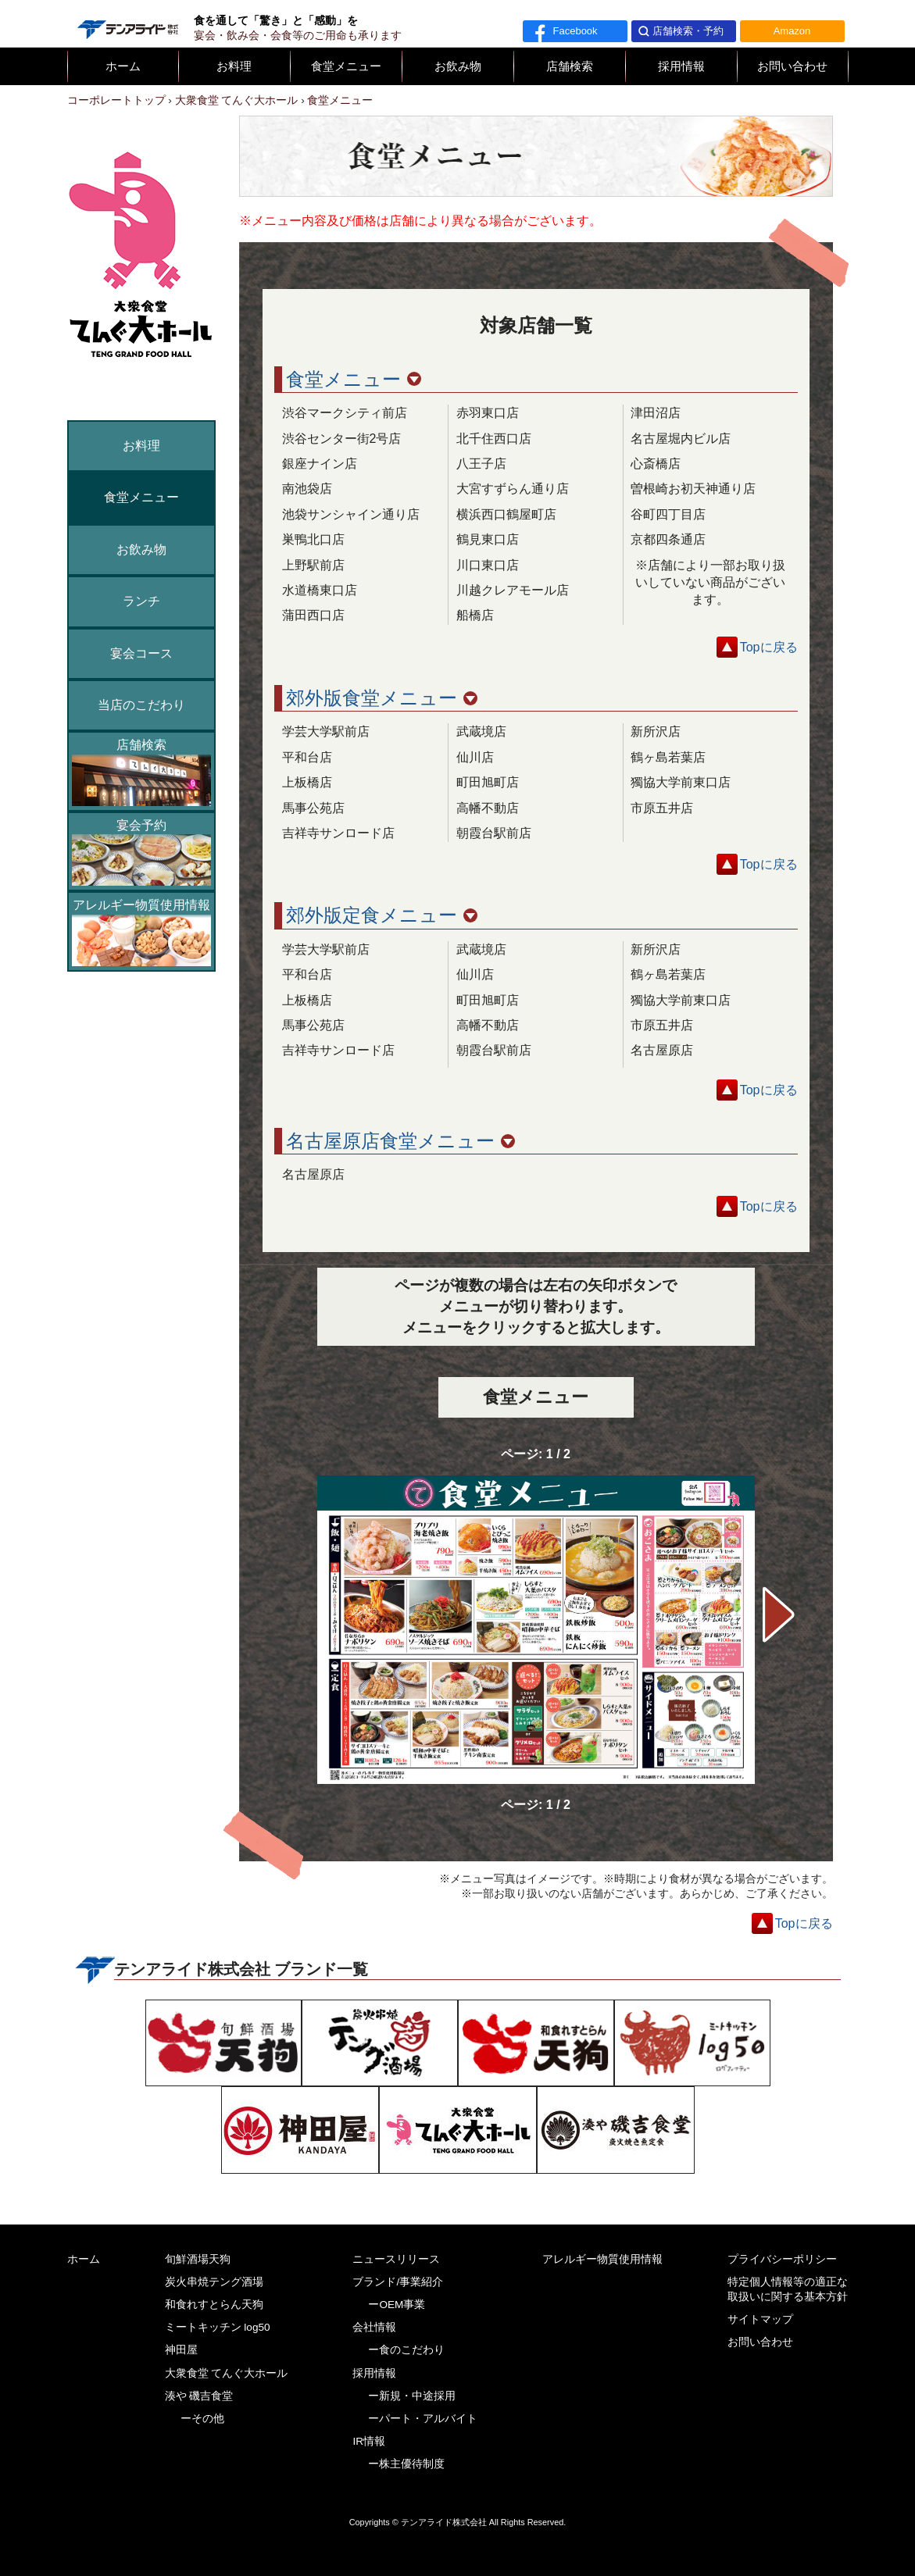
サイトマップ (760, 2319)
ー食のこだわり (406, 2350)
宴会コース (141, 653)
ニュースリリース (396, 2259)
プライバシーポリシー (782, 2259)
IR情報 (368, 2441)
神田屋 (181, 2350)
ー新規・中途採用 (412, 2396)
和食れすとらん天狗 (214, 2304)
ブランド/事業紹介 (397, 2282)
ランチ (141, 601)
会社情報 (374, 2327)
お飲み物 (457, 66)
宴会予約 (141, 852)
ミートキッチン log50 (217, 2327)
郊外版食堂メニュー (381, 697)
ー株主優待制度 (406, 2464)
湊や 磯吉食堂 (199, 2396)
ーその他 (202, 2418)
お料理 (234, 66)
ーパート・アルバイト (422, 2418)
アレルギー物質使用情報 (141, 931)
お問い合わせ (792, 66)
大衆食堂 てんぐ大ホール (226, 2373)
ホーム (123, 66)
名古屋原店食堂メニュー (400, 1140)
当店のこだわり (141, 705)
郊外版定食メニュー (381, 915)
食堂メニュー (346, 66)
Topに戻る (769, 647)
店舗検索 (569, 66)
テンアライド (126, 23)
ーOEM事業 (396, 2304)
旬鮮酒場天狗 (198, 2259)
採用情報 (681, 66)
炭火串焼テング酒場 (214, 2282)
